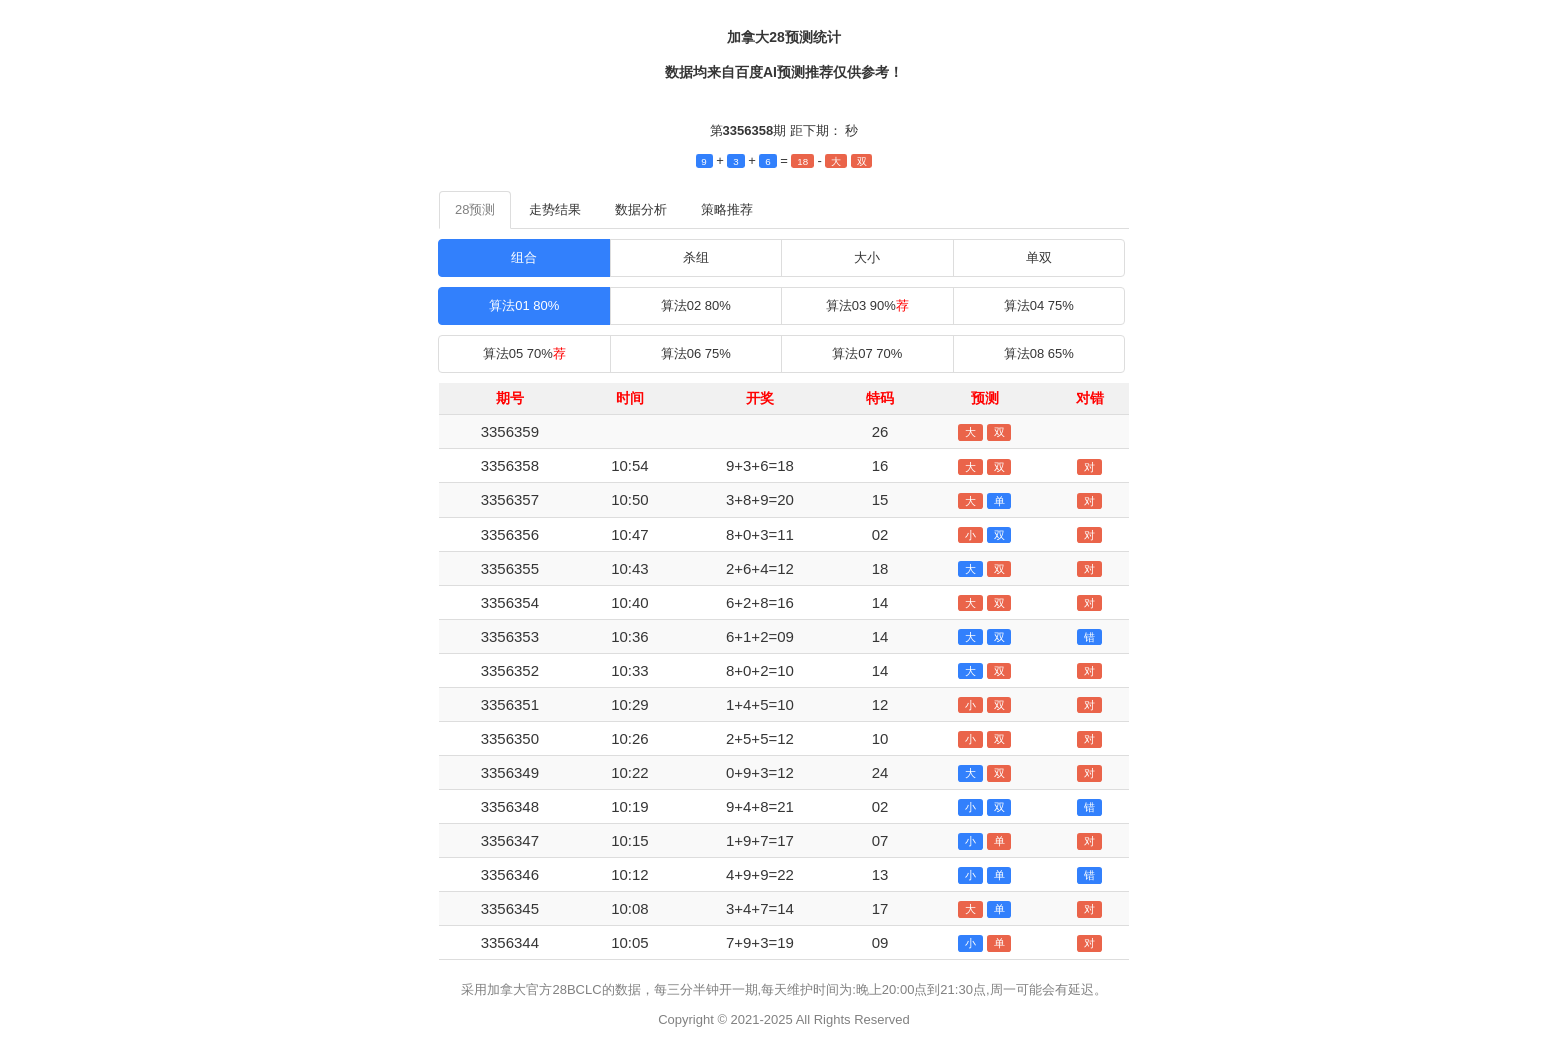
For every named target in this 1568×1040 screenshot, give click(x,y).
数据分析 (641, 209)
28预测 (475, 209)
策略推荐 (727, 209)
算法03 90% (867, 305)
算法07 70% (867, 353)
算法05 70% (524, 353)
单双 (1039, 257)
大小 (867, 257)
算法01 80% (524, 305)
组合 (524, 257)
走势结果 (555, 209)
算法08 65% (1039, 353)
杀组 (696, 257)
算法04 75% (1039, 305)
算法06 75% (696, 353)
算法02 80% (696, 305)
